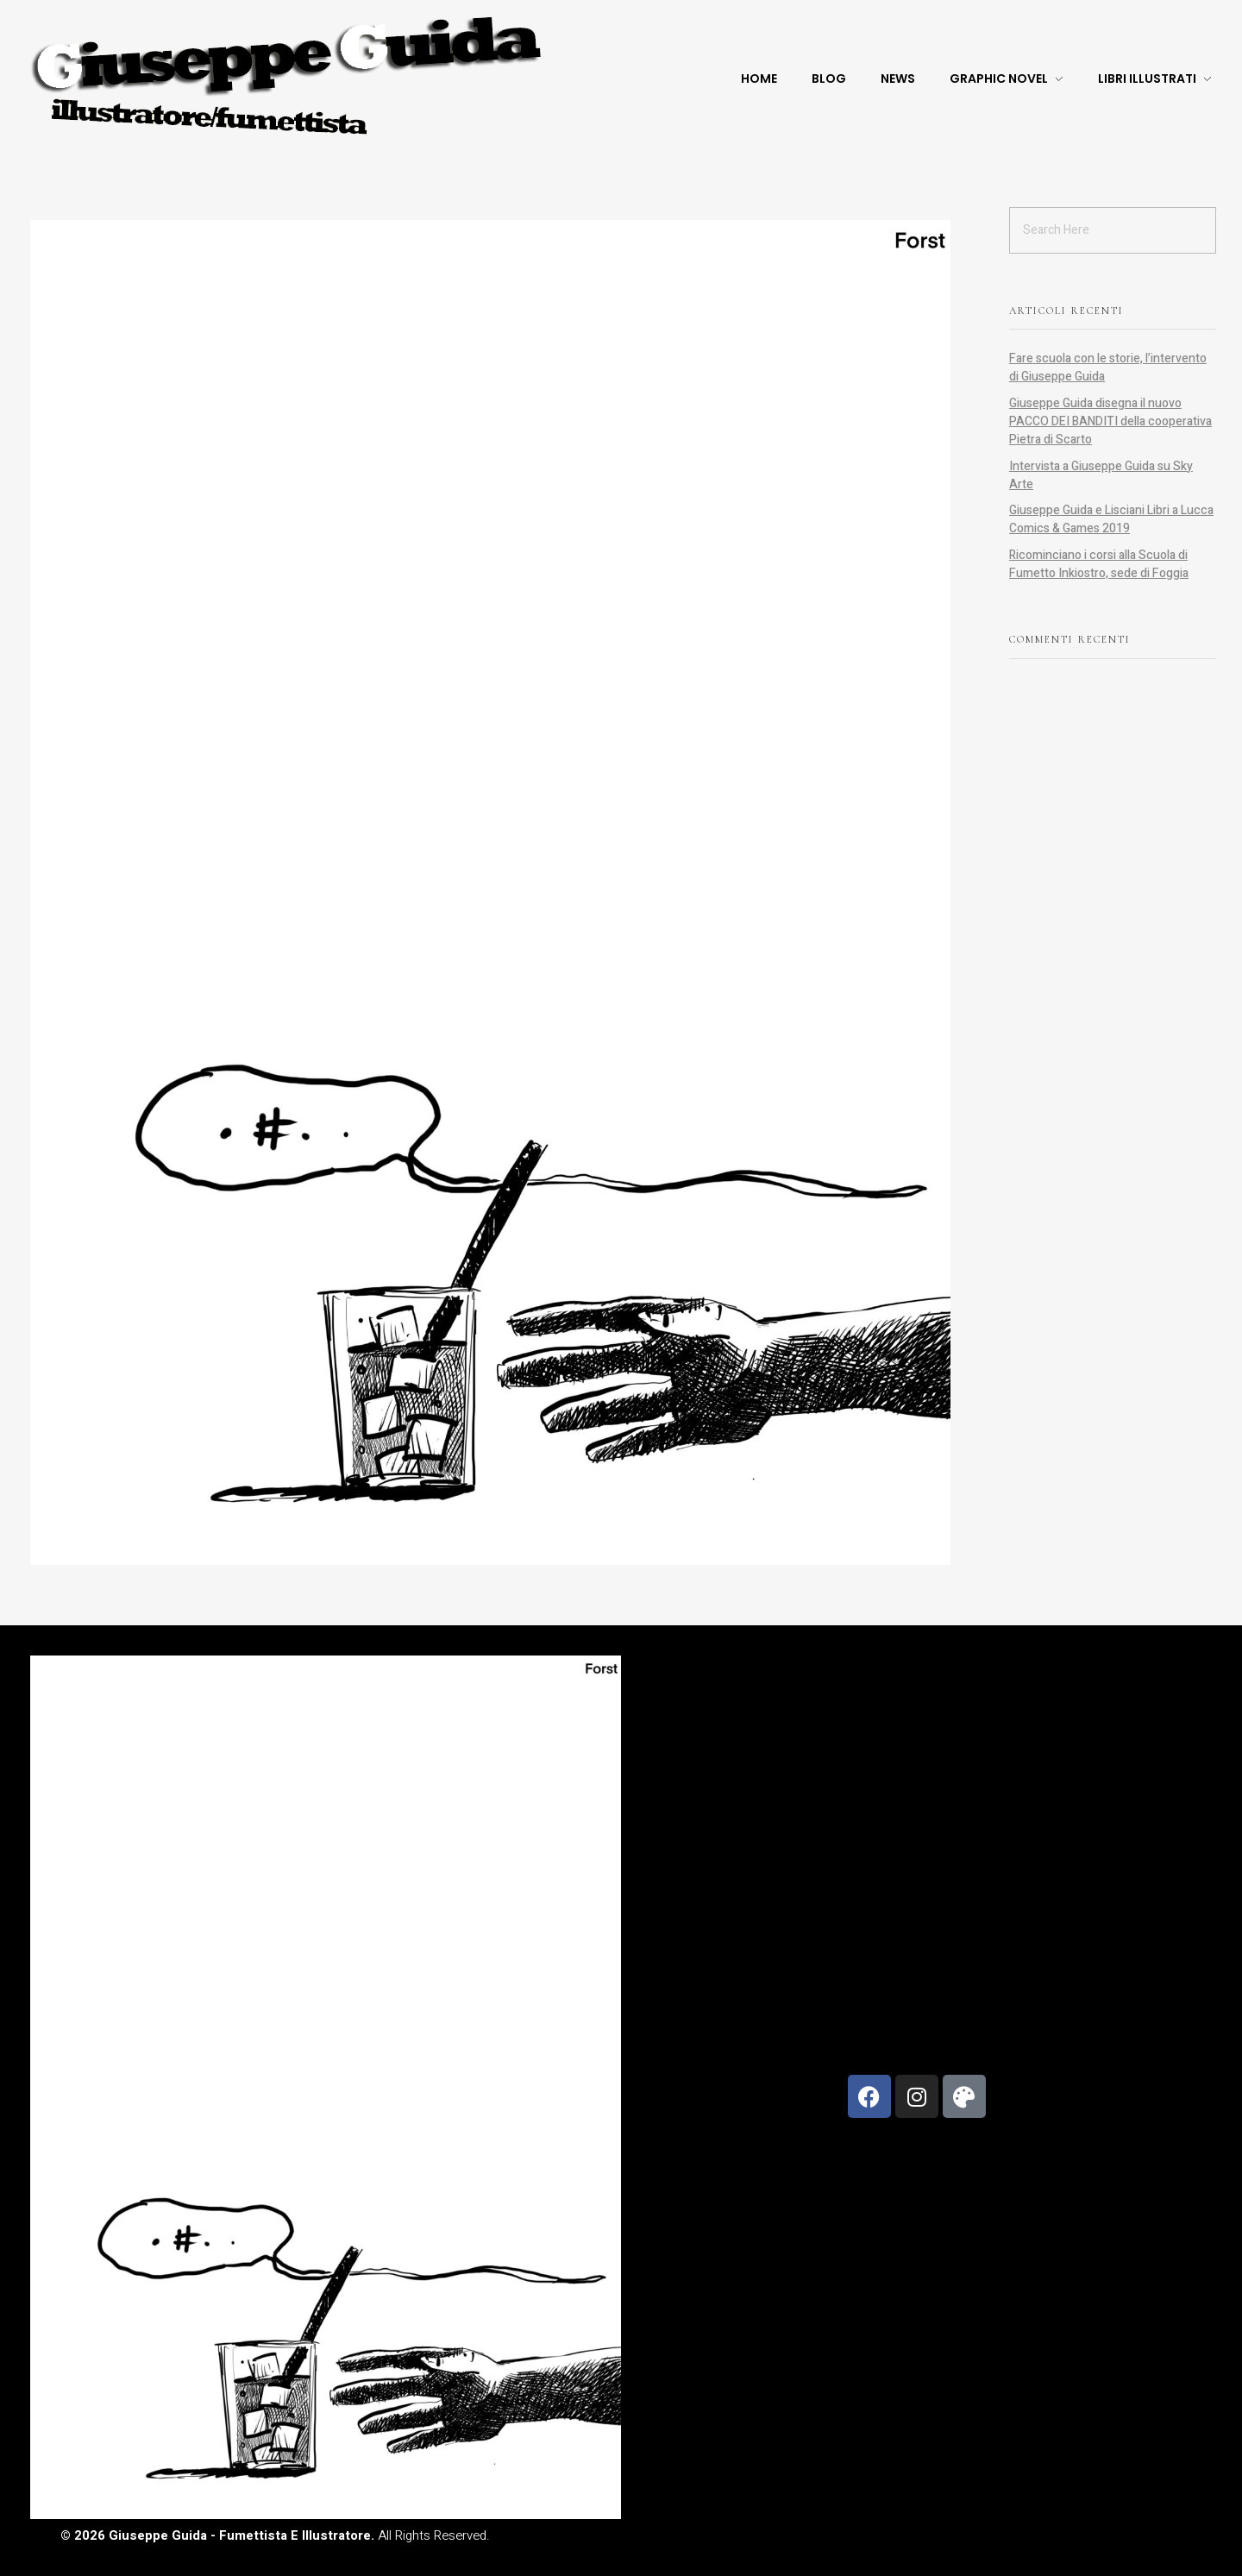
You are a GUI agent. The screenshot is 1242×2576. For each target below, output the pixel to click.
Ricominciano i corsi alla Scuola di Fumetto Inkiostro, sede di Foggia (1099, 564)
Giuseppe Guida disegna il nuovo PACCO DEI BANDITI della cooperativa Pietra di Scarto (1110, 421)
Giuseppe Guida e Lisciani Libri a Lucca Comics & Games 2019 (1111, 519)
